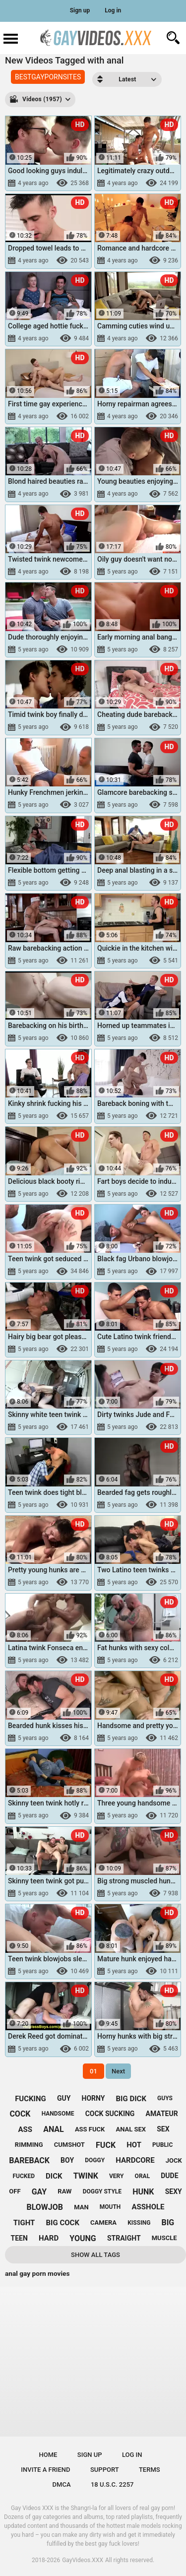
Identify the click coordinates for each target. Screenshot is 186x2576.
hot (133, 2144)
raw (64, 2191)
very (116, 2176)
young (82, 2238)
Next (118, 2071)
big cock (62, 2222)
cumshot (69, 2144)
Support (104, 2469)
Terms (149, 2469)
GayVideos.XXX (82, 2560)
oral (142, 2176)
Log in (113, 10)
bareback (29, 2160)
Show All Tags (95, 2254)
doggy (95, 2160)
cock (19, 2114)
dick (54, 2176)
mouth (110, 2206)
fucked (23, 2176)
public (162, 2144)
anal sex (131, 2129)
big (167, 2222)
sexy (173, 2191)
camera (103, 2222)
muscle (164, 2238)
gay (39, 2191)
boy (67, 2160)
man (81, 2207)
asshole (147, 2206)
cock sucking (110, 2114)
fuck (106, 2145)
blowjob (44, 2207)
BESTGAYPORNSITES (48, 77)
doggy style (102, 2191)
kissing (138, 2222)
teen (19, 2238)
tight (24, 2222)
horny (93, 2098)
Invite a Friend (45, 2469)
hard (49, 2238)
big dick (131, 2098)
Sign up (80, 10)
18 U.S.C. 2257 (112, 2484)
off (14, 2191)
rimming (29, 2144)
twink (85, 2176)
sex (163, 2129)
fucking (30, 2098)
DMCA (62, 2484)
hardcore (135, 2160)
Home (48, 2454)
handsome (58, 2113)
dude (169, 2176)
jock (174, 2160)
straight (124, 2238)
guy (63, 2098)
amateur (162, 2114)
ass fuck (90, 2129)
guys (165, 2098)
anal (53, 2129)
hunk (143, 2191)
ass (25, 2129)
